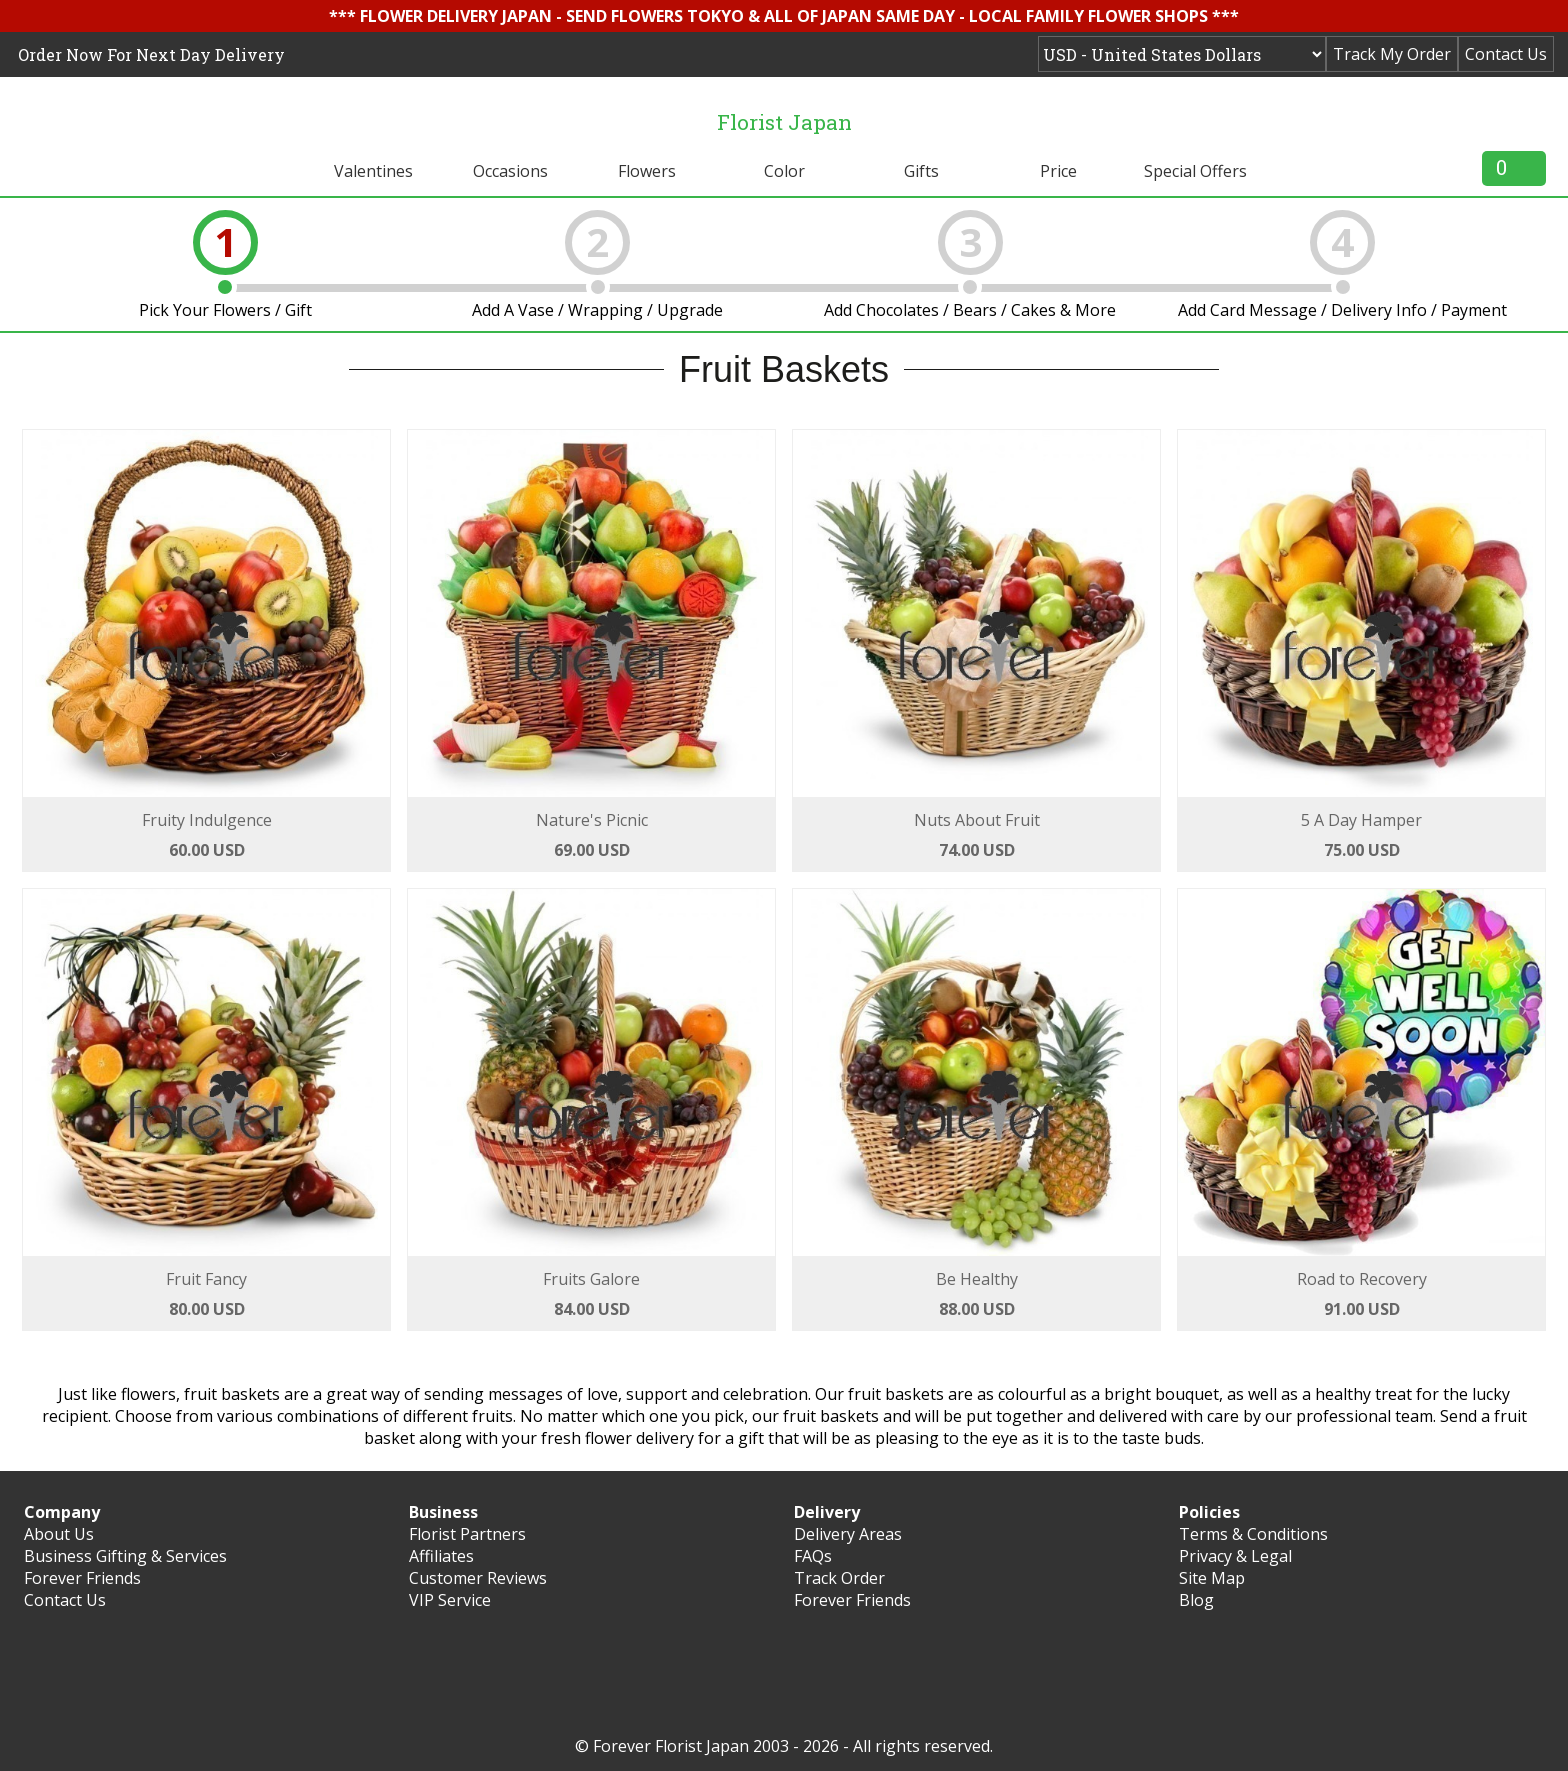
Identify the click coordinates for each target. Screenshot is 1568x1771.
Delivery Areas (848, 1534)
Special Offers (1195, 171)
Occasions (510, 171)
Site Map (1212, 1578)
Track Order (839, 1578)
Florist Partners (467, 1534)
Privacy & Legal (1235, 1556)
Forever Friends (82, 1578)
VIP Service (450, 1600)
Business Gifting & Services (125, 1556)
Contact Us (1506, 54)
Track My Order (1392, 54)
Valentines (373, 171)
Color (784, 171)
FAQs (813, 1556)
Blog (1196, 1600)
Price (1058, 171)
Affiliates (441, 1556)
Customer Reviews (478, 1578)
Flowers (647, 171)
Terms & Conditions (1253, 1534)
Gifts (921, 171)
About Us (59, 1534)
